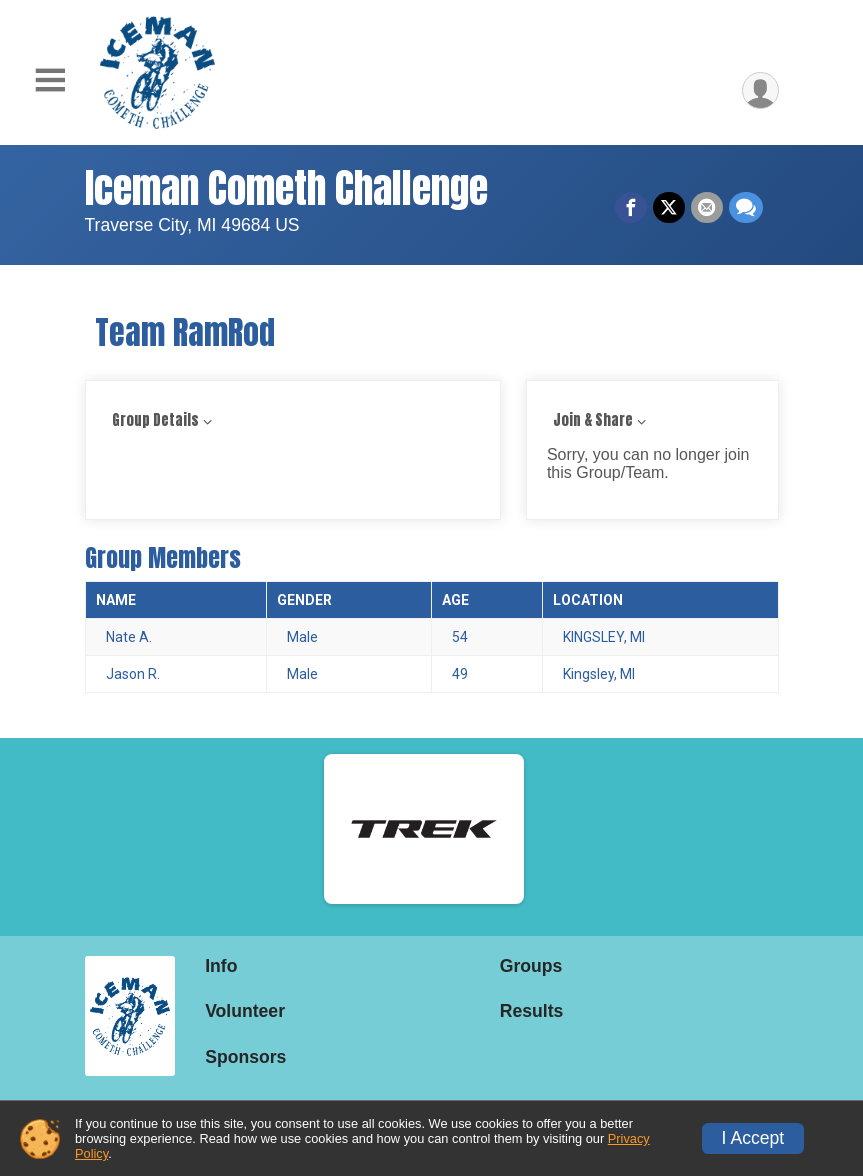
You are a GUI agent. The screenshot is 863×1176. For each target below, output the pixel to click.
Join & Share (593, 420)
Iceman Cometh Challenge (286, 188)
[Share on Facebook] (631, 208)
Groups (531, 966)
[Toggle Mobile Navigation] (50, 80)
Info (221, 966)
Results (532, 1011)
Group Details (155, 420)
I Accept (753, 1138)
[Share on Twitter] (669, 208)
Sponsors (245, 1057)
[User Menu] (760, 90)
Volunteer (245, 1011)
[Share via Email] (707, 208)
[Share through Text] (746, 208)
